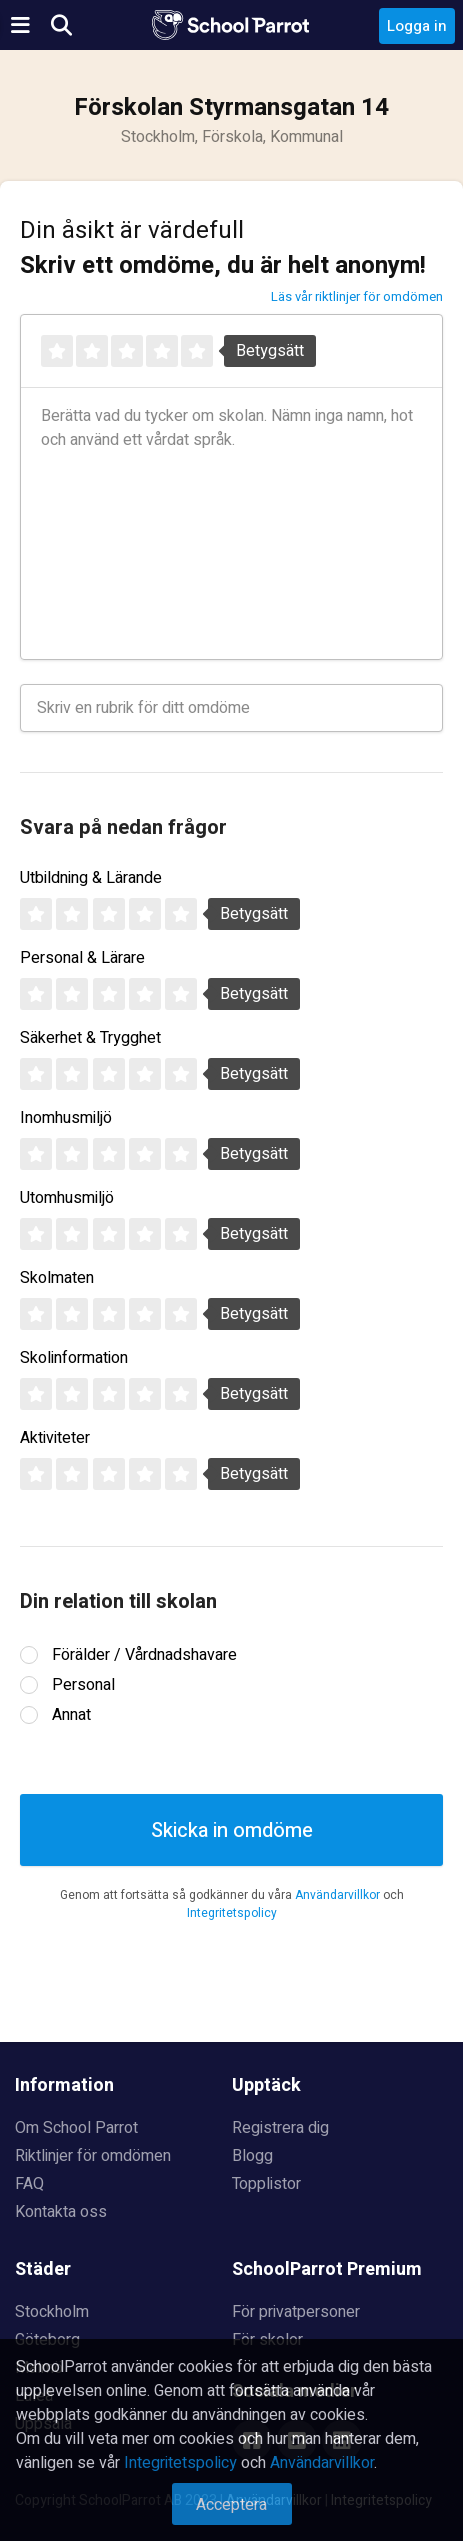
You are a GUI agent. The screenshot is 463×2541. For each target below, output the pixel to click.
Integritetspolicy (232, 1913)
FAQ (29, 2184)
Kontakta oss (61, 2212)
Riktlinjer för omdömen (93, 2156)
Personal (83, 1685)
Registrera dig (280, 2128)
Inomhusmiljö (66, 1118)
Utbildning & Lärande (91, 878)
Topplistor (266, 2184)
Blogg (252, 2156)
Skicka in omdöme (232, 1830)
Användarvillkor (337, 1895)
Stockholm (52, 2312)
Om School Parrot (76, 2128)
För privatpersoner (296, 2312)
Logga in (417, 26)
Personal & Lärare (82, 958)
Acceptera (231, 2505)
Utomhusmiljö (67, 1198)
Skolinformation (74, 1358)
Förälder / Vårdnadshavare (144, 1655)
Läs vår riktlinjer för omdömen (357, 296)
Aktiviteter (55, 1438)
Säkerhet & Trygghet (90, 1038)
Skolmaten (57, 1278)
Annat (71, 1715)
